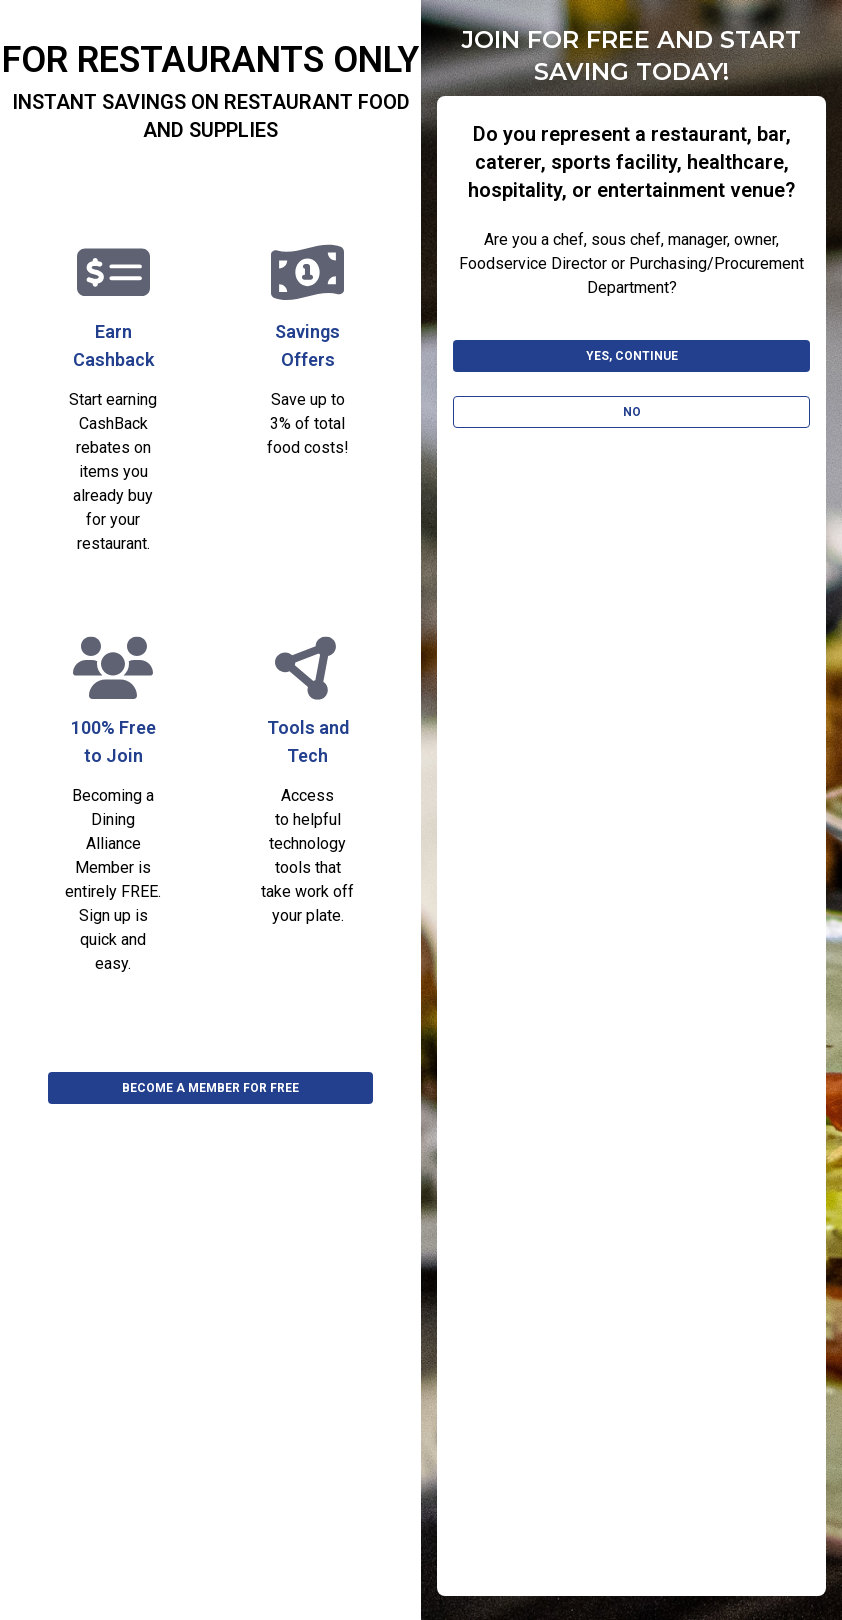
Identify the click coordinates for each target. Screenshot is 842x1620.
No (632, 412)
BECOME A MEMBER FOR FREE (210, 1088)
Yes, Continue (632, 356)
